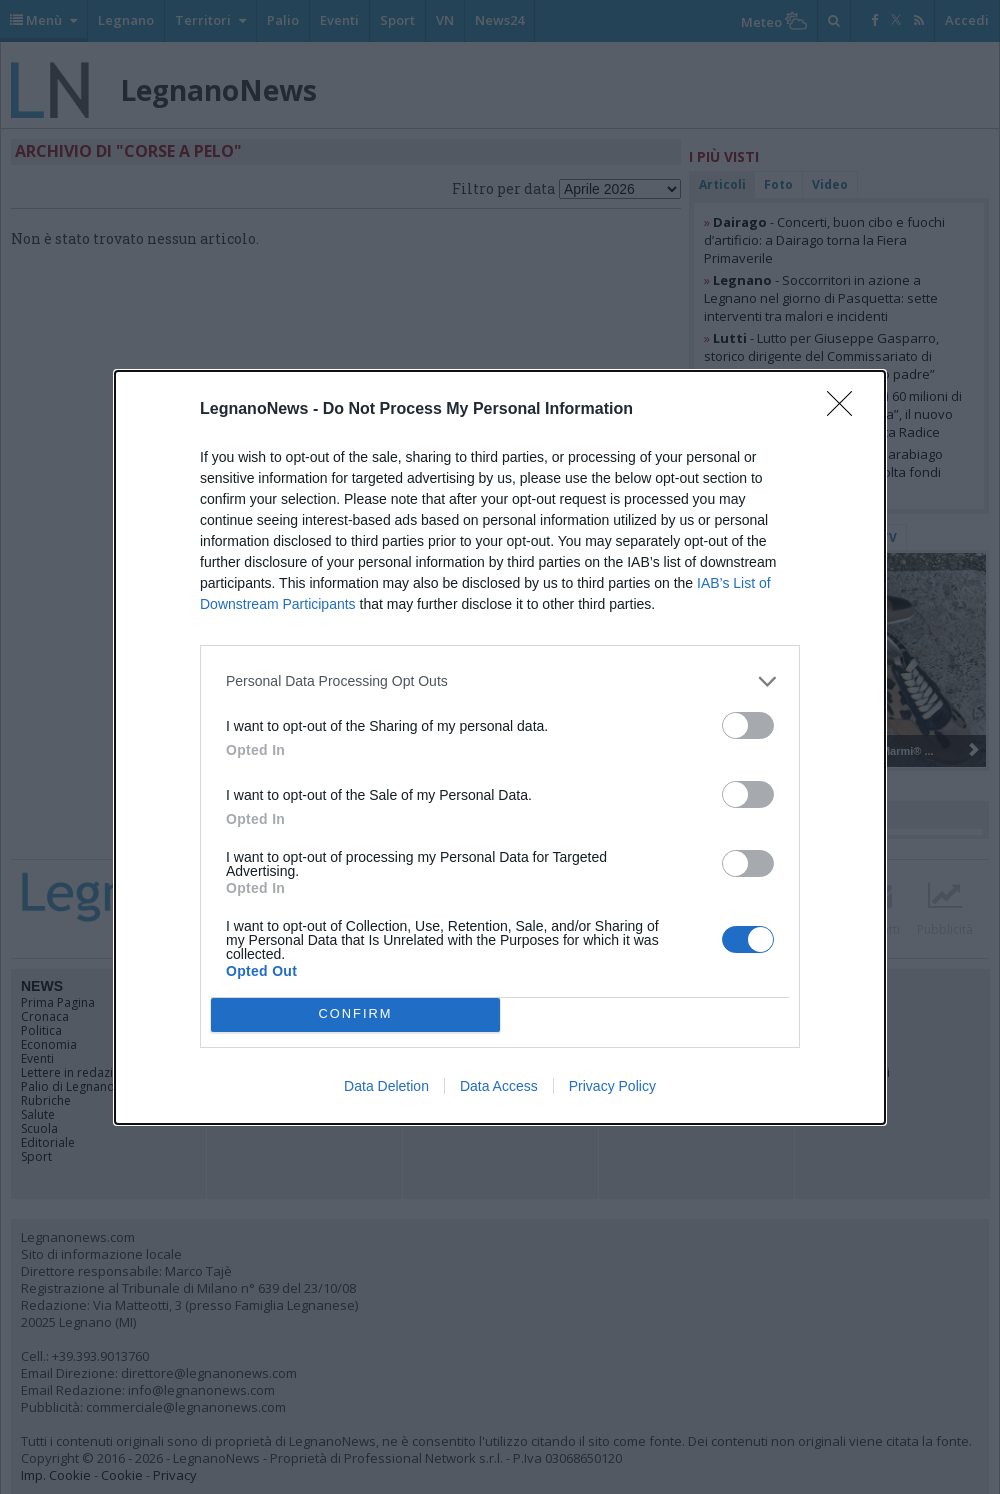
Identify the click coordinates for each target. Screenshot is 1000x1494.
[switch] (748, 725)
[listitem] (500, 681)
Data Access (499, 1086)
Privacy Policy (612, 1086)
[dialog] (500, 747)
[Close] (846, 410)
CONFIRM (355, 1014)
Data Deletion (386, 1086)
